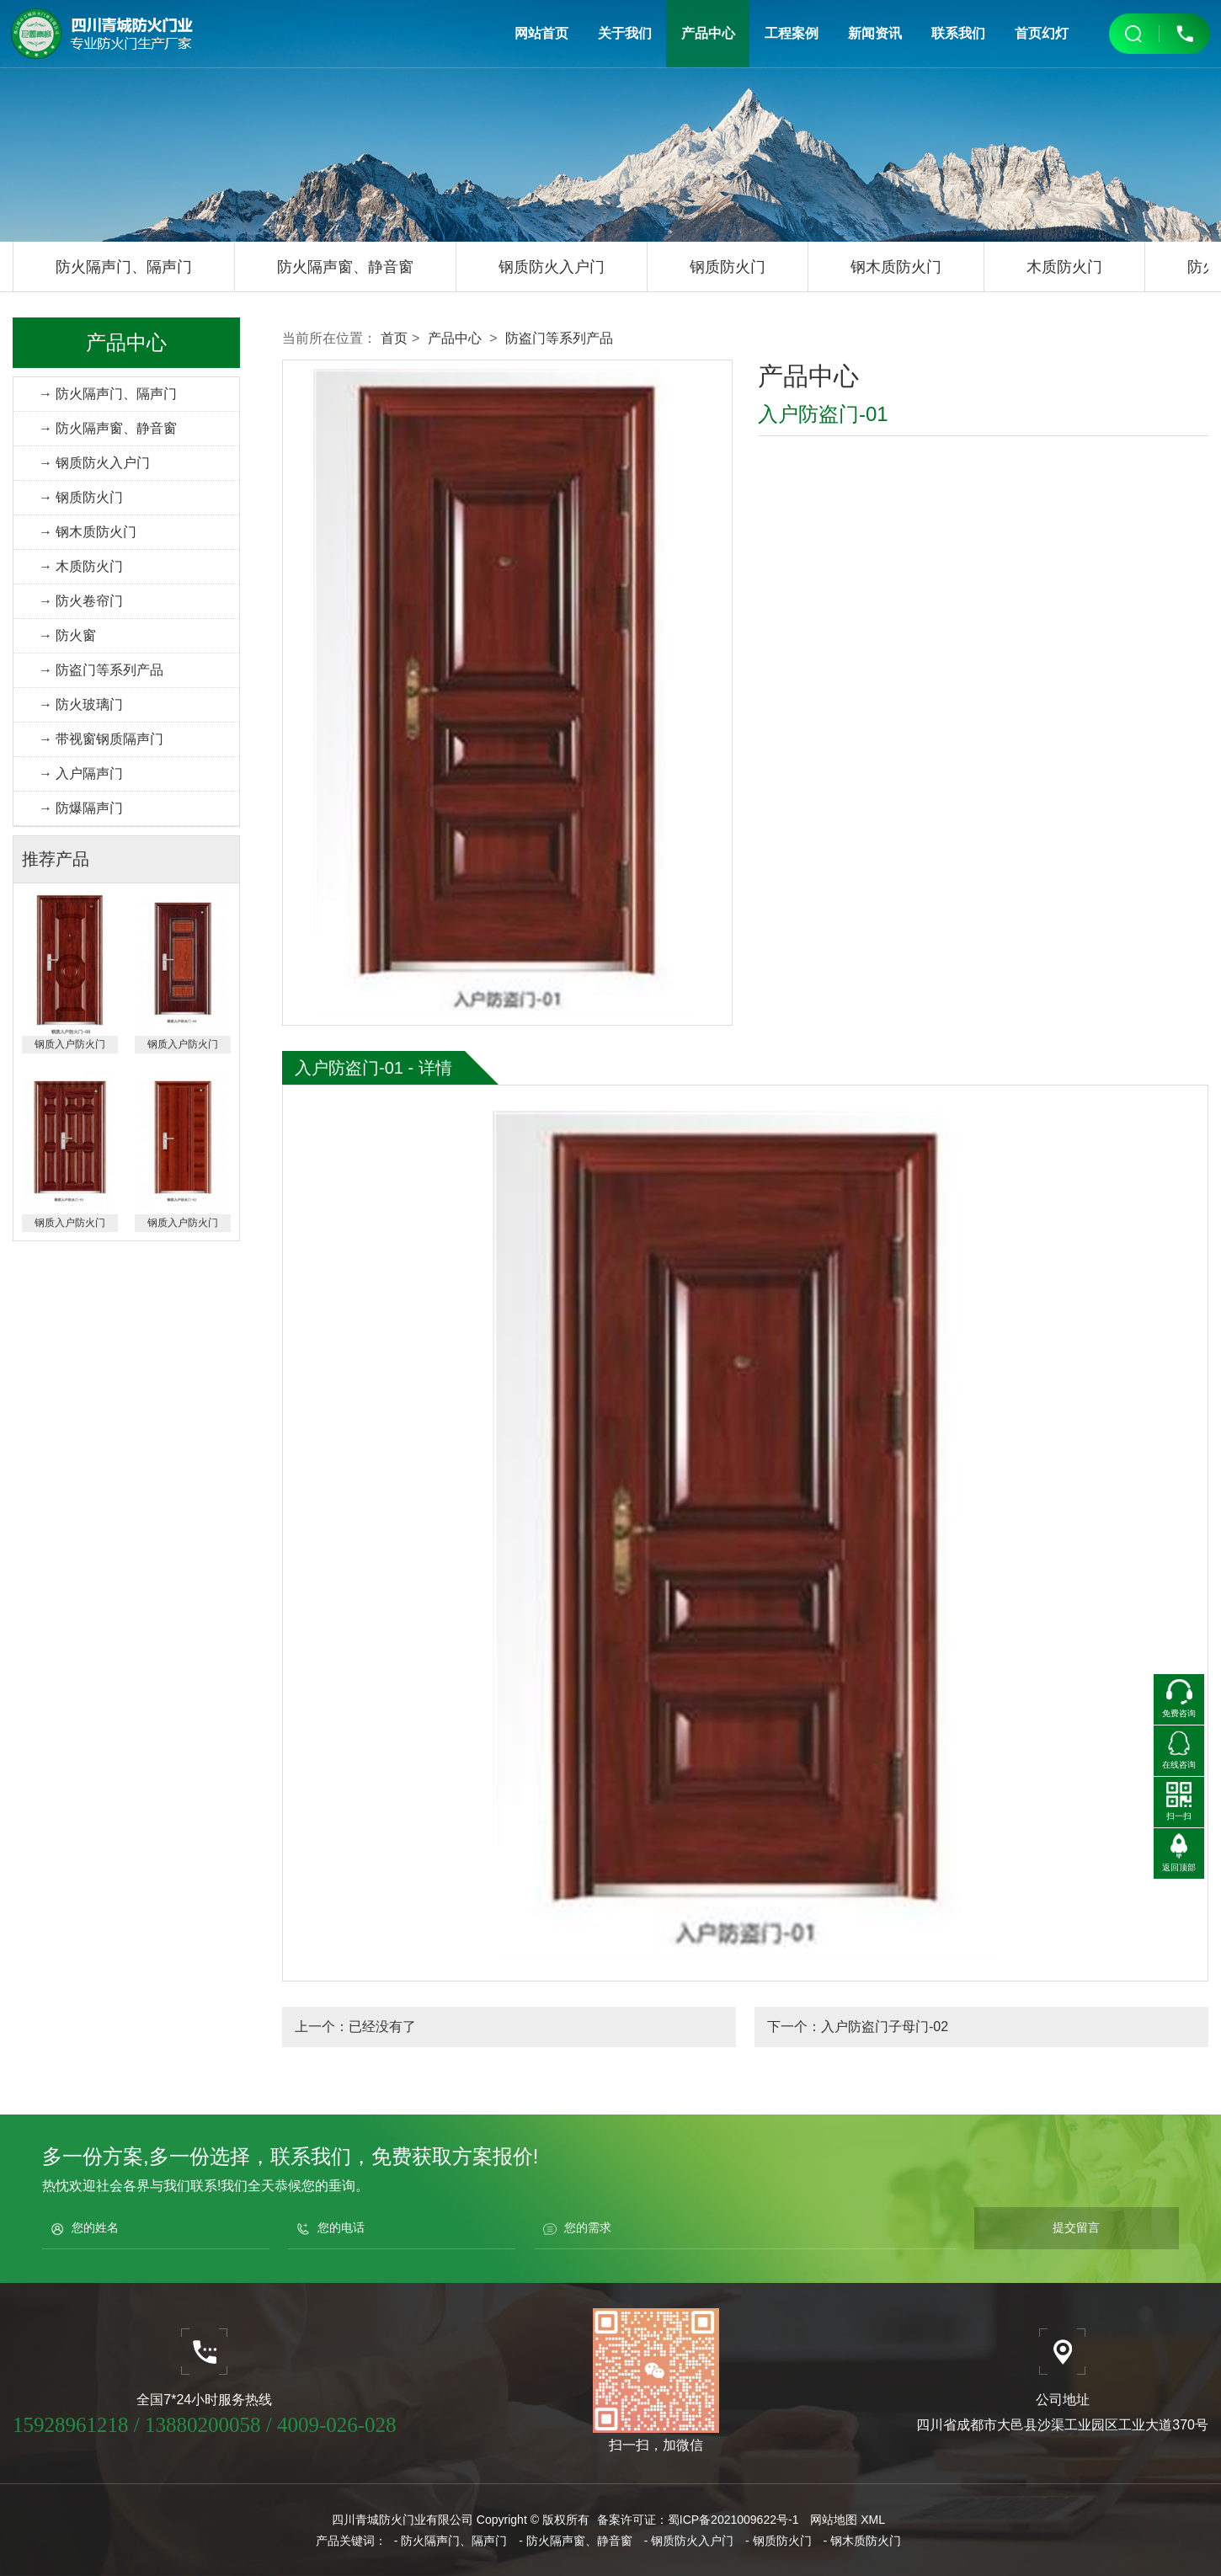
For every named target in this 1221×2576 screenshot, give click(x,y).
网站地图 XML (847, 2519)
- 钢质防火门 (778, 2540)
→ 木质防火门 (81, 566)
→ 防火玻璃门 (81, 704)
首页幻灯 (1041, 33)
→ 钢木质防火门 (87, 532)
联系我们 (957, 33)
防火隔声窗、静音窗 (345, 267)
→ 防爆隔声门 (81, 808)
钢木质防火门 (895, 267)
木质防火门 (1064, 267)
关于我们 (626, 33)
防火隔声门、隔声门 (124, 267)
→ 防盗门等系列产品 (101, 670)
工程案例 (791, 33)
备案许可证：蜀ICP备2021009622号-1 (698, 2519)
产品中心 (708, 33)
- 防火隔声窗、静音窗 (575, 2540)
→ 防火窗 (67, 635)
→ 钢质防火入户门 (94, 463)
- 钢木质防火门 (863, 2540)
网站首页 (542, 33)
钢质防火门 (727, 267)
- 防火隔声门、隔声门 (451, 2540)
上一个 (355, 2026)
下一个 (857, 2026)
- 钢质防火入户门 (689, 2540)
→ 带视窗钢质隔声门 (101, 739)
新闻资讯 (875, 33)
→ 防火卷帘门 (81, 601)
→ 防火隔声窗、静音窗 (108, 428)
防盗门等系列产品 (559, 338)
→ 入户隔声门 (81, 773)
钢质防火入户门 (552, 267)
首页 (394, 338)
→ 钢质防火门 (81, 497)
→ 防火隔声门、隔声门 (108, 394)
